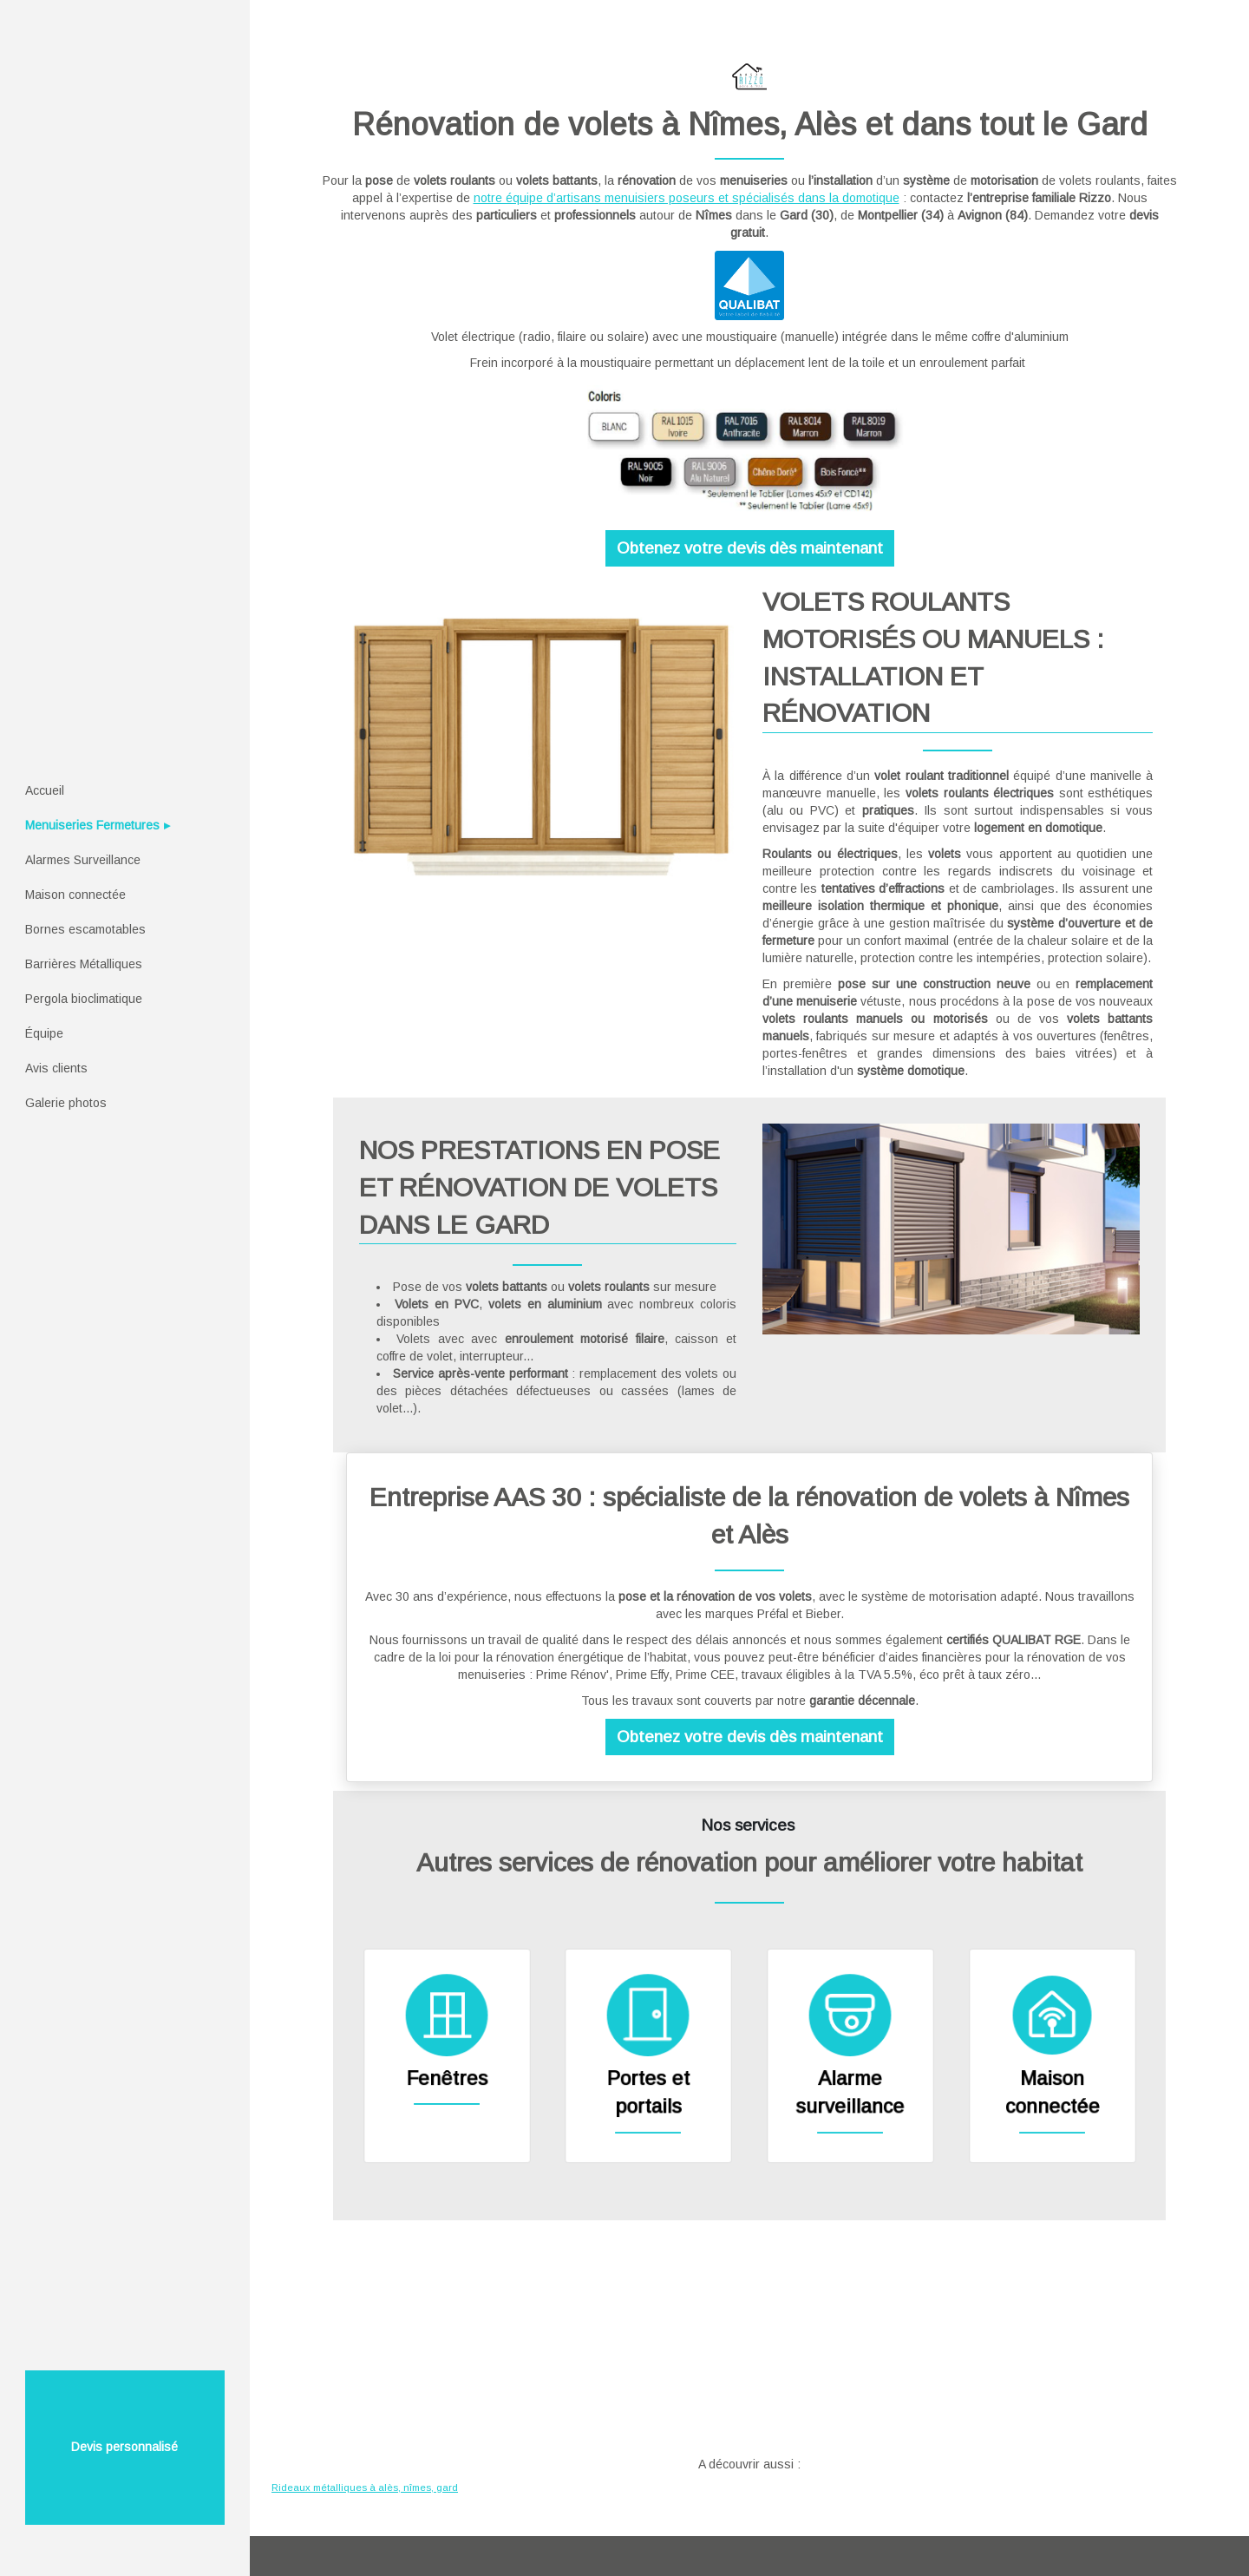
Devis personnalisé (124, 2447)
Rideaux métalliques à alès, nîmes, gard (364, 2487)
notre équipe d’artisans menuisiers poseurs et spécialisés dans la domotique (686, 198)
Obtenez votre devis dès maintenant (750, 548)
